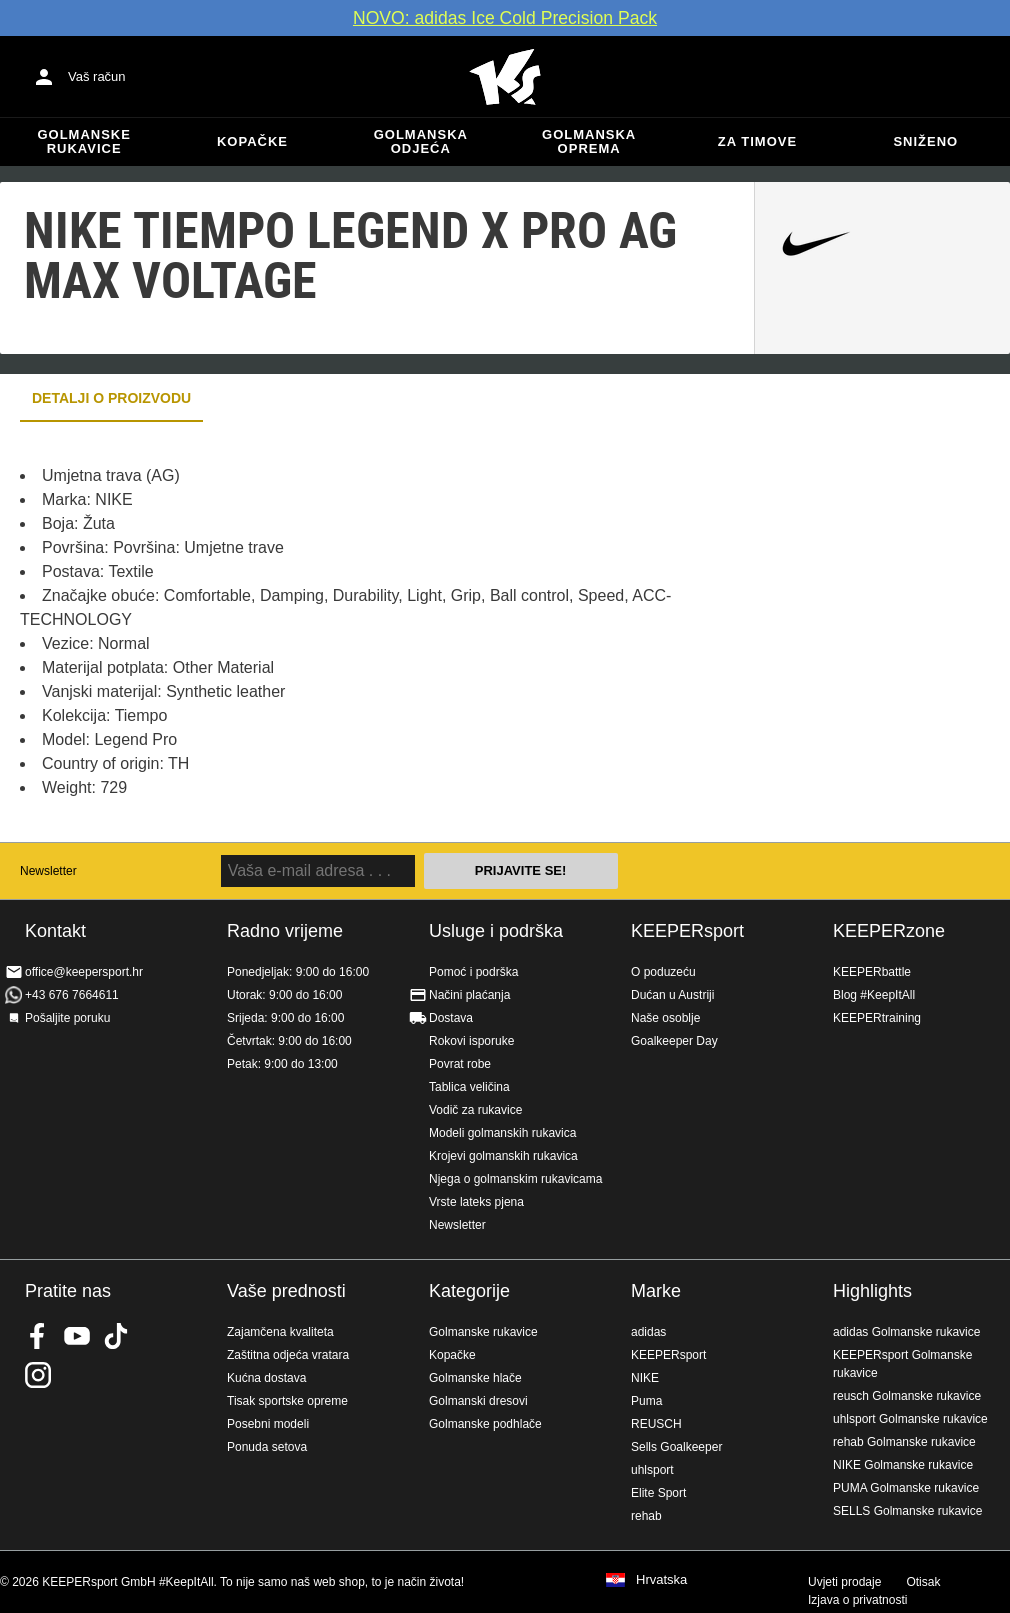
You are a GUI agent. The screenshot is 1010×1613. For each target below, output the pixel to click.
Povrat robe (460, 1064)
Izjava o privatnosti (857, 1600)
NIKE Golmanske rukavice (903, 1465)
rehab (646, 1516)
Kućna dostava (266, 1378)
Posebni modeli (268, 1424)
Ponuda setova (267, 1447)
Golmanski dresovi (478, 1401)
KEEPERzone (889, 931)
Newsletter (48, 871)
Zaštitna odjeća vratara (288, 1355)
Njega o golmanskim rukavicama (515, 1179)
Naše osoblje (665, 1018)
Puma (646, 1401)
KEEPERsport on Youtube (77, 1336)
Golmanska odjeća (421, 141)
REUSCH (656, 1424)
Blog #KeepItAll (874, 995)
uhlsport (652, 1470)
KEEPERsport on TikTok (116, 1336)
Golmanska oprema (589, 141)
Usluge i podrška (496, 931)
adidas (648, 1332)
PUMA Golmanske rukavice (906, 1488)
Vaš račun (97, 76)
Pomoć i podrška (473, 972)
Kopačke (252, 141)
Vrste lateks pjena (476, 1202)
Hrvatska (661, 1580)
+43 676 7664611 (72, 995)
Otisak (923, 1582)
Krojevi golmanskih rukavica (503, 1156)
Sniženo (925, 141)
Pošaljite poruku (67, 1018)
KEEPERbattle (872, 972)
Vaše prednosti (286, 1291)
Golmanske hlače (475, 1378)
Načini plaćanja (469, 995)
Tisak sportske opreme (287, 1401)
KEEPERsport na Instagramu (38, 1375)
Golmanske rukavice (84, 141)
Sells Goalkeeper (676, 1447)
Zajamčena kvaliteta (280, 1332)
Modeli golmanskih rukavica (502, 1133)
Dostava (451, 1018)
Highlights (872, 1291)
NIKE (645, 1378)
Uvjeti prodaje (844, 1582)
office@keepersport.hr (84, 972)
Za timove (757, 141)
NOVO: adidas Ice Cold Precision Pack (505, 18)
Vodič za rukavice (475, 1110)
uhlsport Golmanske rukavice (910, 1419)
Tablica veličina (469, 1087)
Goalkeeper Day (674, 1041)
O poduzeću (663, 972)
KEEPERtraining (877, 1018)
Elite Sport (658, 1493)
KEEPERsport (687, 931)
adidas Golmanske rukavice (906, 1332)
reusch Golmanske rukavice (907, 1396)
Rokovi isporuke (471, 1041)
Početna (505, 77)
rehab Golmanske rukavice (904, 1442)
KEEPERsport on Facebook (38, 1336)
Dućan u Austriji (672, 995)
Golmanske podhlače (485, 1424)
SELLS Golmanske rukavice (907, 1511)
